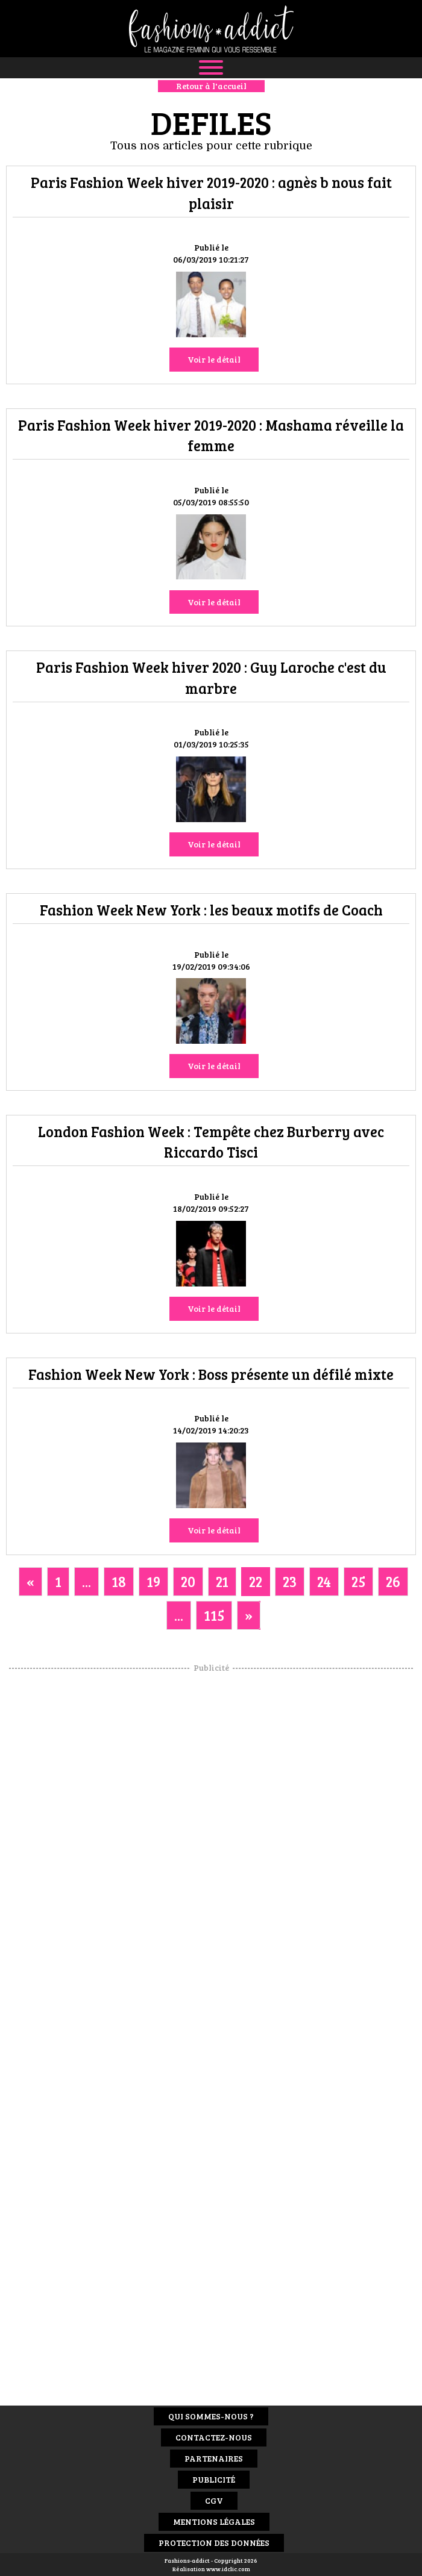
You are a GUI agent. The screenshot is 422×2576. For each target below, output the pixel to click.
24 (324, 1581)
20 (188, 1581)
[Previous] (30, 1581)
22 (255, 1581)
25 (358, 1581)
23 (290, 1581)
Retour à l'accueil (211, 86)
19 (153, 1581)
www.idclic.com (228, 2569)
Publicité (213, 2479)
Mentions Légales (214, 2521)
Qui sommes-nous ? (211, 2416)
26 (393, 1581)
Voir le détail (214, 359)
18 (119, 1581)
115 (214, 1615)
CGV (214, 2500)
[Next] (248, 1615)
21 (222, 1581)
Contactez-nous (213, 2437)
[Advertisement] (211, 1854)
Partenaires (213, 2458)
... (86, 1581)
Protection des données (214, 2542)
